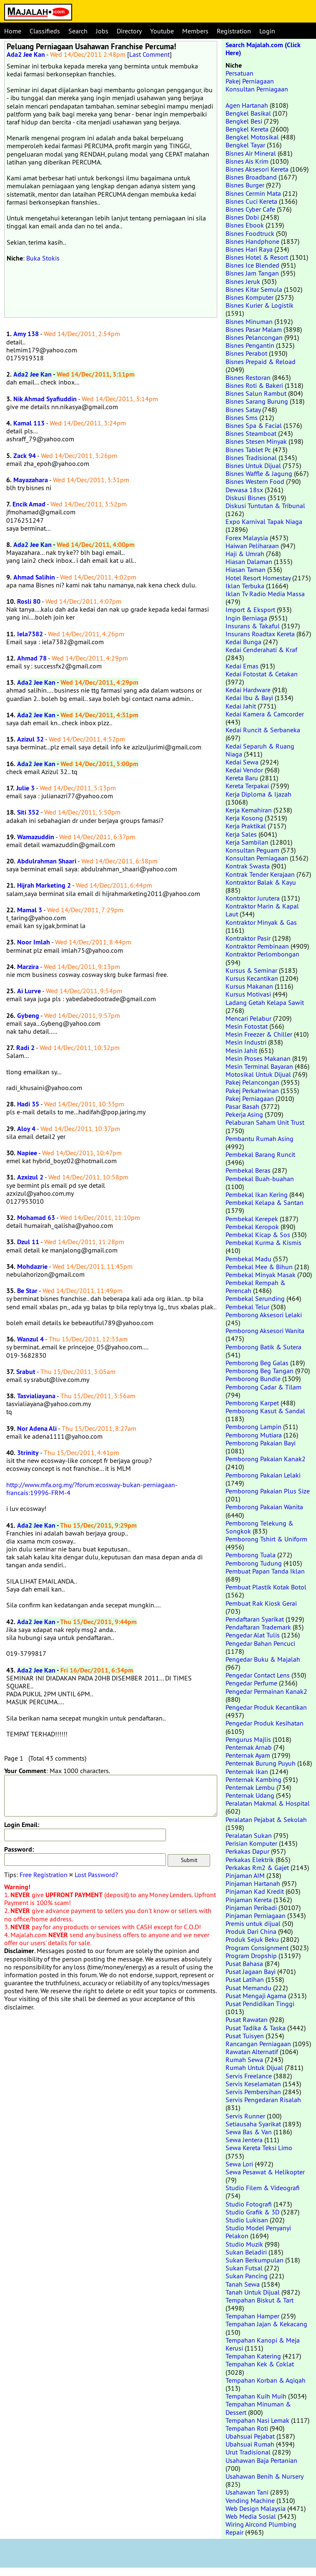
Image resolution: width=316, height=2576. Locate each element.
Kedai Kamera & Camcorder (265, 714)
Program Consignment (257, 1947)
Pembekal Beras (248, 1170)
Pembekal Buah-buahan (260, 1178)
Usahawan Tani (247, 2492)
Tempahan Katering (253, 2356)
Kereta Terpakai (247, 786)
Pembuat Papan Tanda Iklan (265, 1571)
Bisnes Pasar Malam (254, 329)
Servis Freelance (249, 2076)
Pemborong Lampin (253, 1426)
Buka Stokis (43, 258)
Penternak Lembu (250, 1787)
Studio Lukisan (247, 2220)
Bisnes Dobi (242, 217)
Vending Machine (250, 2500)
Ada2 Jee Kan (26, 54)
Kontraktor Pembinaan (257, 946)
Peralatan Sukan (249, 1835)
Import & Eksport (250, 609)
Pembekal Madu (248, 1259)
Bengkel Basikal (248, 113)
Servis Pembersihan (253, 2092)
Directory (129, 31)
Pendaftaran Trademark (258, 1627)
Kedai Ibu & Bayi (249, 697)
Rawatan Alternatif (252, 2051)
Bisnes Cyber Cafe (250, 209)
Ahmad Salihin (34, 577)
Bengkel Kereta (247, 129)
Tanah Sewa (243, 2284)
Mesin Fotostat (247, 1026)
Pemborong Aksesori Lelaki (264, 1315)
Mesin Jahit (241, 1050)
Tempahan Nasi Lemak (257, 2420)
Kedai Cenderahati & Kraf (261, 649)
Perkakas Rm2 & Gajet (257, 1867)
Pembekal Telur (247, 1307)
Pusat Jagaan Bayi (251, 1971)
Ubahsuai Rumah (250, 2444)
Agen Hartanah (247, 105)
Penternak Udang (250, 1795)
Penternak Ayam (248, 1755)
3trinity (28, 1452)
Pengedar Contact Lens (258, 1675)
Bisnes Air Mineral (251, 153)
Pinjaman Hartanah (253, 1883)
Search (78, 31)
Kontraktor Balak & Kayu (261, 882)
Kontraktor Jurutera (253, 898)
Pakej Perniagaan (250, 81)
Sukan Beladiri (246, 2252)
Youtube (162, 31)
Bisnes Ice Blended (252, 265)
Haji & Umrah (245, 553)
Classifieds (45, 31)
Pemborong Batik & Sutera (263, 1347)
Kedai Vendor (244, 770)
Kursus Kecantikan (252, 978)
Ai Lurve (29, 991)
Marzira (28, 966)
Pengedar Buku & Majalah (263, 1659)
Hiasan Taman (246, 569)
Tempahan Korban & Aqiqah (266, 2380)
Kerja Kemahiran (249, 810)
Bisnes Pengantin (250, 345)
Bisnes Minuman (249, 321)
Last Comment (149, 54)
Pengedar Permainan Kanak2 (266, 1691)
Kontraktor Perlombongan (262, 954)
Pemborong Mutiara (254, 1435)
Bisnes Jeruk (243, 281)
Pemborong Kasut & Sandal (265, 1411)
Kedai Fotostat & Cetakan (262, 674)
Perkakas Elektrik (250, 1859)
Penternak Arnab (249, 1747)
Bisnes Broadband (251, 177)
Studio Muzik (244, 2244)
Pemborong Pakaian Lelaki (263, 1475)
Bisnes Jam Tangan (252, 273)
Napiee (27, 1153)
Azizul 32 (30, 739)
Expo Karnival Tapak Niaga (264, 521)
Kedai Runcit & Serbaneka (263, 730)
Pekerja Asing (244, 1114)
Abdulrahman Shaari (46, 861)
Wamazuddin (35, 837)
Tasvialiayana (36, 1396)
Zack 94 (24, 455)
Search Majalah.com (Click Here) (263, 48)
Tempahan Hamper (252, 2316)
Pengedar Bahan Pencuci (260, 1643)
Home (12, 31)
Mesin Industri (246, 1042)
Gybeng (28, 1015)
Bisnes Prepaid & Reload (261, 361)
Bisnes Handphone (252, 241)
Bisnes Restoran (248, 377)
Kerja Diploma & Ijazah (258, 794)
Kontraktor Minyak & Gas (261, 922)
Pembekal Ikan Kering (257, 1194)
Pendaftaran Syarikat (255, 1619)
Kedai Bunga (243, 642)
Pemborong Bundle (253, 1378)
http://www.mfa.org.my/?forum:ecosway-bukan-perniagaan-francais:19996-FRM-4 (92, 1488)
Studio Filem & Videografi (263, 2188)
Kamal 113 (29, 423)
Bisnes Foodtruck (250, 233)
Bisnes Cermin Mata (253, 193)
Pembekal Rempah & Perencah (256, 1286)
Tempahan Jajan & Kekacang (266, 2324)
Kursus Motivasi (248, 994)
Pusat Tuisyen (245, 2036)
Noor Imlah (33, 942)
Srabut (25, 1371)
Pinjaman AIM (245, 1875)
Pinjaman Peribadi (251, 1907)
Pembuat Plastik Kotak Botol (266, 1587)
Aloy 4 (26, 1128)
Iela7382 (30, 634)
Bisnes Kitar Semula (254, 289)
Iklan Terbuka (245, 586)
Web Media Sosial (251, 2516)
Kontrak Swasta (248, 866)
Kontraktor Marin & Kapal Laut (262, 910)
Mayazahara (30, 480)
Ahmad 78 (32, 658)
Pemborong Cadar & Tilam (263, 1387)
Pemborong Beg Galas (257, 1363)
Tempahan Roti (247, 2428)
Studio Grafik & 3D (252, 2212)
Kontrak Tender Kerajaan (260, 874)
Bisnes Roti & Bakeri (254, 385)
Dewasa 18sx (244, 490)
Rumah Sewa (244, 2059)
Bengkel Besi (244, 121)
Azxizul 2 (30, 1177)
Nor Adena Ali (37, 1428)
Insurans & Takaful (253, 626)
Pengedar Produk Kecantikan (266, 1707)
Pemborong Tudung (254, 1563)
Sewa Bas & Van (249, 2132)
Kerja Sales (241, 834)
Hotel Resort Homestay (258, 578)
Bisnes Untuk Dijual (253, 465)
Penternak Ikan (247, 1771)
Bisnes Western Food (255, 481)
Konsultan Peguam (252, 850)
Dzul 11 (28, 1241)
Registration (234, 31)
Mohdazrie (32, 1266)
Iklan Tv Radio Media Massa (265, 594)
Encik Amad (29, 504)
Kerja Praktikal (246, 826)
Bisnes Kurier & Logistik (259, 305)
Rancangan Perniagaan (258, 2044)
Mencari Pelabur (248, 1018)
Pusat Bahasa (244, 1963)
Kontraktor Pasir (248, 938)
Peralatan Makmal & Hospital (268, 1803)
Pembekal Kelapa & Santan (264, 1202)
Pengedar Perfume (251, 1683)
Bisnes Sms (242, 417)
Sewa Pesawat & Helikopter (265, 2172)
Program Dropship (251, 1955)
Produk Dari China (251, 1931)
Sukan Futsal (244, 2268)
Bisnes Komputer (249, 297)
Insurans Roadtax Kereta (260, 634)
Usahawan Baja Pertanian (261, 2460)
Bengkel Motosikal (252, 137)
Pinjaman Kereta (249, 1899)
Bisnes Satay (243, 409)
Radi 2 (25, 1047)
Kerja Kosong (244, 818)
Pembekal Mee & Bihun (259, 1267)
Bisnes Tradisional (251, 457)
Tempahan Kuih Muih (256, 2396)
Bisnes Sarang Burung (257, 401)
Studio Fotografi (249, 2204)
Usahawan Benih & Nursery (264, 2476)
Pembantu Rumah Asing (259, 1138)
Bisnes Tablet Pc (248, 449)
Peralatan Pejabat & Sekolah (266, 1819)
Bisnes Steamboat (251, 433)
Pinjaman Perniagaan (256, 1915)
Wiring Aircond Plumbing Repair (261, 2528)
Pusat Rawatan (247, 2019)
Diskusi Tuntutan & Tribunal (265, 505)
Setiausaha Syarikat (253, 2124)
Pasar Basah (242, 1106)
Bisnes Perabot (246, 353)
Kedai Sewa (242, 762)
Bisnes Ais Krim (247, 161)
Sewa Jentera (244, 2140)
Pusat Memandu (248, 1988)
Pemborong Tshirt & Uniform (266, 1539)
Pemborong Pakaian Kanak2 (266, 1459)
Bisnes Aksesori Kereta (257, 169)
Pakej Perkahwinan (252, 1090)
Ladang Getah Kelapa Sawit (265, 1002)
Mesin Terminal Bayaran (259, 1066)
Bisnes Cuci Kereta (251, 201)
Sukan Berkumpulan (254, 2260)
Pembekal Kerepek (252, 1219)
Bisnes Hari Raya (249, 249)
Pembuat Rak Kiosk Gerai (261, 1603)
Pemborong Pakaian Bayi (261, 1443)
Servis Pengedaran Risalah (263, 2099)
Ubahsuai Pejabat (250, 2436)
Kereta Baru (242, 778)
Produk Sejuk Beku (252, 1939)
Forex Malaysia (247, 538)
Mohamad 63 (36, 1217)
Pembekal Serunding (255, 1298)
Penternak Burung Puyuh (261, 1763)
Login (267, 31)
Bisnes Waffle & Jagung (259, 473)
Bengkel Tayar (245, 145)
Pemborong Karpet (252, 1403)
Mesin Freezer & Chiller (259, 1034)
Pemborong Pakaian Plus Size (268, 1491)
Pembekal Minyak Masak (261, 1274)
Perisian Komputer (251, 1843)
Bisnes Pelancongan (254, 337)
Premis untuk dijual (253, 1923)
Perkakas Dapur (247, 1851)
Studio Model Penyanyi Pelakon (258, 2232)
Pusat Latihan (245, 1979)
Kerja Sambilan (247, 842)
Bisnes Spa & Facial (254, 425)
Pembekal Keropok (252, 1226)
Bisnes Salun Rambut (256, 393)
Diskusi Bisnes (246, 497)
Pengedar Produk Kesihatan (264, 1723)
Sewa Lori (239, 2164)
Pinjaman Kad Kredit (255, 1891)
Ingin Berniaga (246, 618)
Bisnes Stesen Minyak (256, 441)
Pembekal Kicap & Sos (258, 1234)
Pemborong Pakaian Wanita (264, 1507)
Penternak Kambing (253, 1779)
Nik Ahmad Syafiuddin (45, 399)
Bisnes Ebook (245, 225)
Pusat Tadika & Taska (256, 2028)
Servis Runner (245, 2116)
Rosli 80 (28, 601)
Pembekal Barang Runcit (260, 1154)
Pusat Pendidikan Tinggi (260, 2003)
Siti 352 (28, 812)
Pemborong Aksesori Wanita (265, 1330)
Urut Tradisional (248, 2452)
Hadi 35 (28, 1104)
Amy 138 (26, 333)
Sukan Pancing (247, 2276)
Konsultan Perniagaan (257, 89)
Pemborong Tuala (251, 1555)
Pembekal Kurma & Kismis (263, 1242)
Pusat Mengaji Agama (256, 1995)
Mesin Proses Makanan (258, 1058)
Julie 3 (25, 788)
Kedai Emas (242, 666)
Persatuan (239, 73)
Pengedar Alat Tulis (253, 1635)
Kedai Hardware (248, 690)
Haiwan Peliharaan (252, 546)
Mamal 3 (29, 910)
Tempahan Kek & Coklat (260, 2364)
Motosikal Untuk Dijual (258, 1074)
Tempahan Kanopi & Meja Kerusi (263, 2344)
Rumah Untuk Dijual (254, 2067)
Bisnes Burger (245, 185)
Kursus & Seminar (251, 970)
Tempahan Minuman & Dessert (258, 2408)
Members (195, 31)
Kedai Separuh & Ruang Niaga (260, 750)
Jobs (102, 31)
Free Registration (44, 1874)
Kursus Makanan (249, 986)
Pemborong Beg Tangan (259, 1370)
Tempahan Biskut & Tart (259, 2300)
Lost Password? (96, 1874)
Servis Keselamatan (253, 2084)
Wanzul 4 (30, 1339)
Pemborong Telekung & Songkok (259, 1527)
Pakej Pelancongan (252, 1082)
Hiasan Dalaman (249, 561)
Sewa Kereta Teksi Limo (259, 2147)
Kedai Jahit (241, 706)
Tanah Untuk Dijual (253, 2292)
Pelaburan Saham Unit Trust (265, 1122)
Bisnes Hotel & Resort (257, 257)
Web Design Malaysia (256, 2508)
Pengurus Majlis (248, 1739)
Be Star (27, 1290)
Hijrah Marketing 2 (44, 885)
